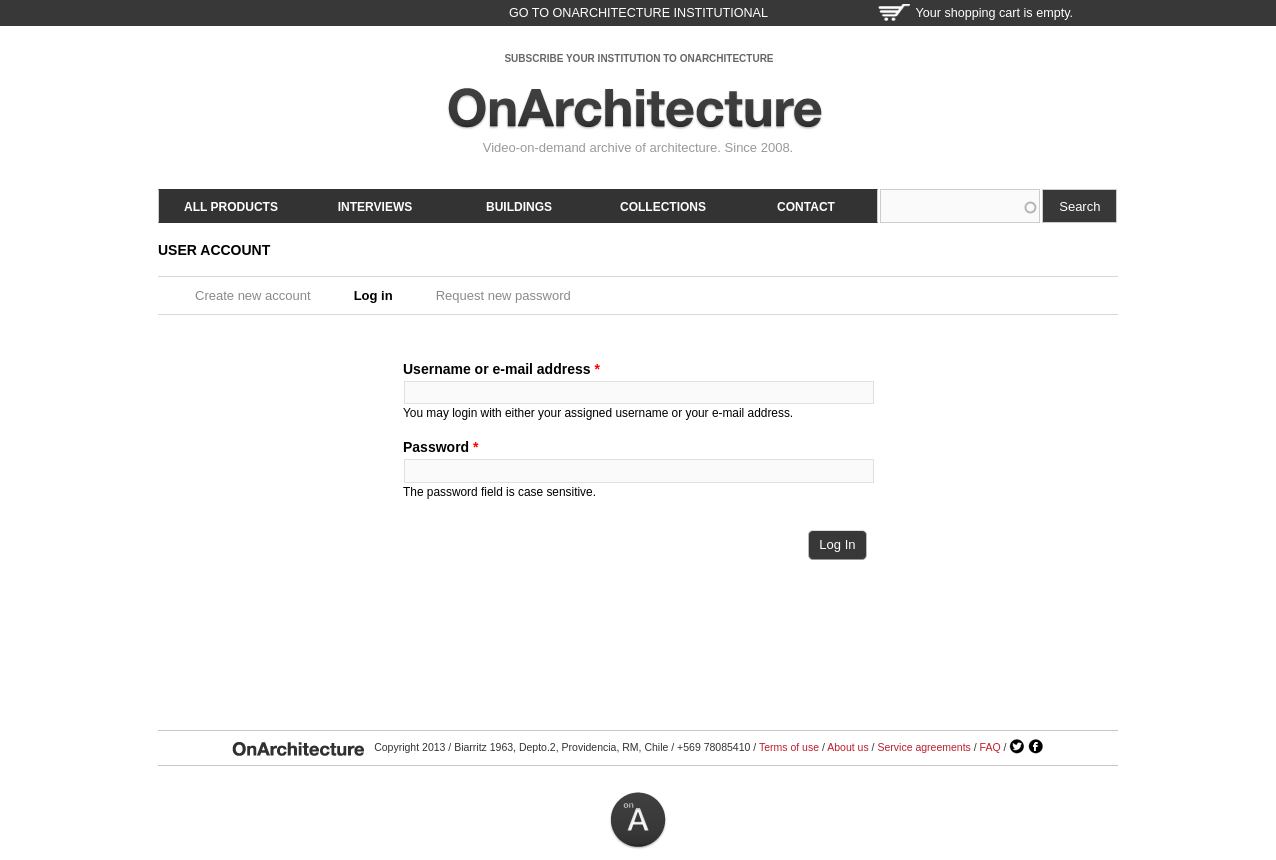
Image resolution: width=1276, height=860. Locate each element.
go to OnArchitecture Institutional (638, 13)
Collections (663, 207)
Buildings (519, 207)
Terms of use (789, 747)
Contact (806, 207)
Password (440, 447)
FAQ (990, 747)
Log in (380, 295)
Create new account (253, 295)
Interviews (375, 207)
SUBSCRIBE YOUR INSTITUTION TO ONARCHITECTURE (638, 58)
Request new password (503, 295)
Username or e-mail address (501, 369)
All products (231, 207)
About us (847, 747)
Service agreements (923, 747)
